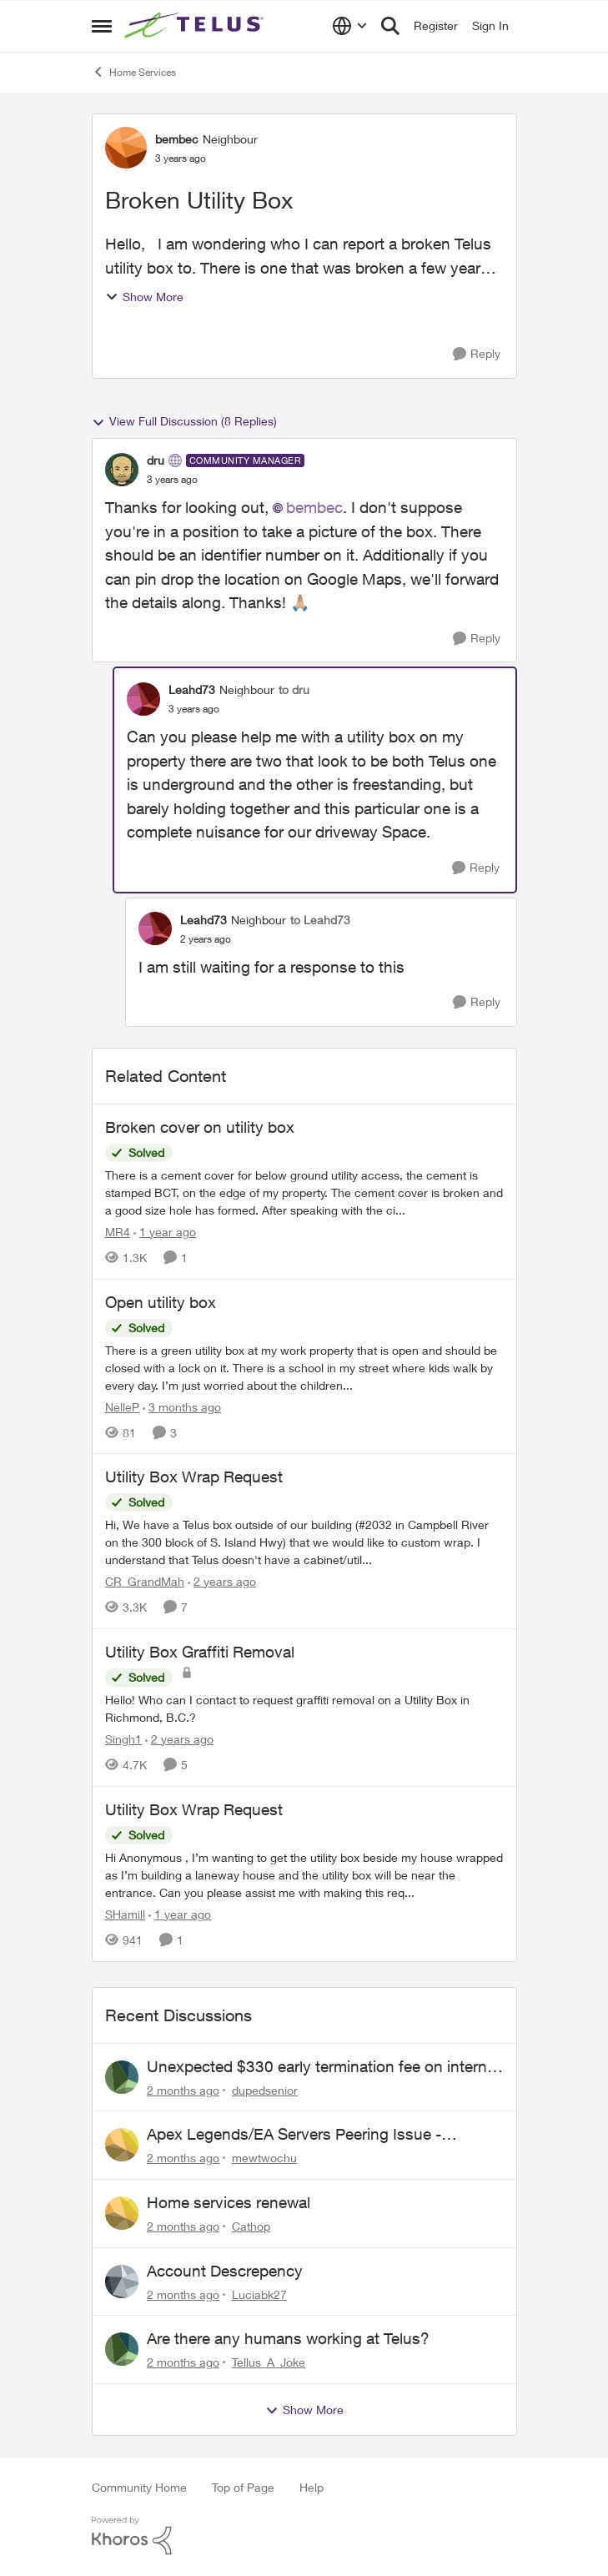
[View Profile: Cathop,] (121, 2213)
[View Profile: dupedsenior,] (121, 2077)
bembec (314, 507)
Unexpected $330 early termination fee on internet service (323, 2067)
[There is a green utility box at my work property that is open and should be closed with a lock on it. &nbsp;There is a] (304, 1367)
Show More (144, 296)
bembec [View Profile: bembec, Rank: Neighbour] (176, 139)
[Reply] (477, 354)
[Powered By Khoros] (304, 2536)
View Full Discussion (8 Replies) (184, 421)
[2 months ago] (183, 2089)
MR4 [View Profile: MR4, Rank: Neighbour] (117, 1232)
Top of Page (243, 2487)
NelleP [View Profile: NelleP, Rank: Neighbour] (122, 1406)
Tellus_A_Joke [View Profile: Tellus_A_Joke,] (268, 2362)
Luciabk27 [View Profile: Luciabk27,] (259, 2294)
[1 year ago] (164, 1231)
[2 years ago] (222, 1581)
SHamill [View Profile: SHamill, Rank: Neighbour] (125, 1914)
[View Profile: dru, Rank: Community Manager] (121, 469)
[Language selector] (349, 26)
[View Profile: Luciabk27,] (121, 2281)
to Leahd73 (320, 920)
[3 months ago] (182, 1406)
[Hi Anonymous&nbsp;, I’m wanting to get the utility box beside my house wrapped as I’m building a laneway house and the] (304, 1875)
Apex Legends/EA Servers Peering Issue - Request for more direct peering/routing (294, 2135)
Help (311, 2487)
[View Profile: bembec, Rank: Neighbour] (126, 148)
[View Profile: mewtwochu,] (121, 2144)
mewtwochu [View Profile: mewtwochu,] (264, 2158)
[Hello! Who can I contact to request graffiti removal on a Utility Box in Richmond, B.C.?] (304, 1708)
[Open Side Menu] (101, 25)
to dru (294, 689)
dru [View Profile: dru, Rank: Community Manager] (155, 460)
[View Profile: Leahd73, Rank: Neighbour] (143, 699)
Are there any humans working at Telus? (288, 2338)
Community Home (139, 2487)
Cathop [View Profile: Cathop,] (251, 2226)
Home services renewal (228, 2202)
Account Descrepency (225, 2271)
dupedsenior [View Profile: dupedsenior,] (265, 2089)
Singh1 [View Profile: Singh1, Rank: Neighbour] (123, 1739)
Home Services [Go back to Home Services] (134, 71)
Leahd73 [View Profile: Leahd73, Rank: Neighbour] (191, 689)
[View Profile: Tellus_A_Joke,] (121, 2349)
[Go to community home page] (196, 26)
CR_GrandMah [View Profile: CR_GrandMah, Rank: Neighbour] (144, 1581)
